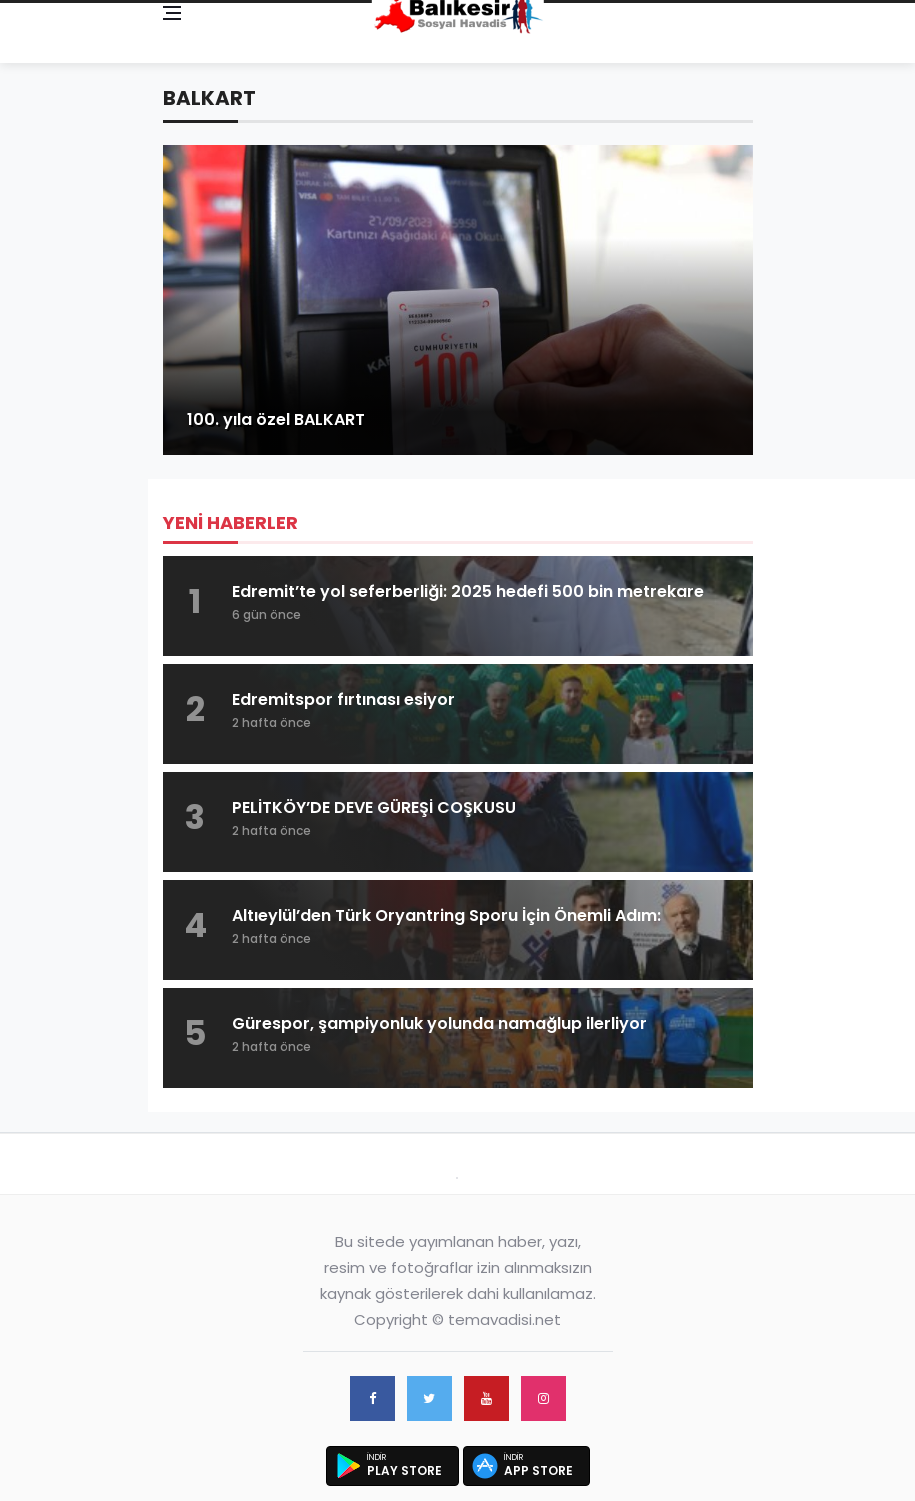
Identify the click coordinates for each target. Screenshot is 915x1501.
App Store (538, 1470)
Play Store (404, 1470)
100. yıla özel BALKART (276, 419)
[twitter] (429, 1398)
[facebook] (372, 1398)
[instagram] (543, 1398)
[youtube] (486, 1398)
